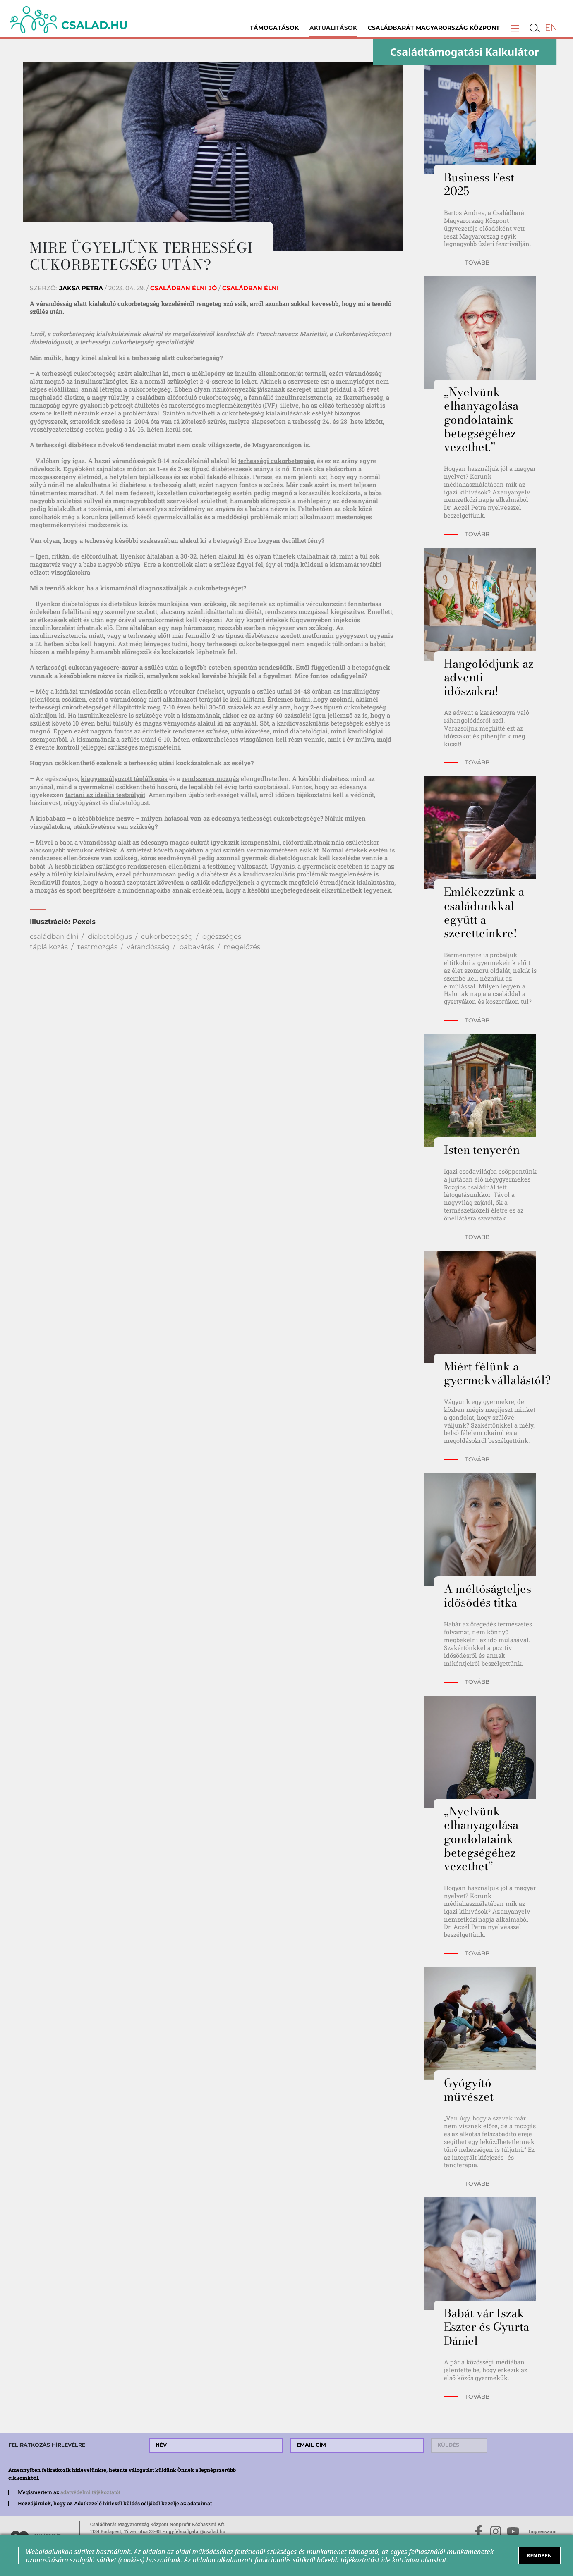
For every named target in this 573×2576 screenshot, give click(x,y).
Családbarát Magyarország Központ (434, 27)
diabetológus (110, 936)
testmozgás (97, 947)
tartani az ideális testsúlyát (105, 794)
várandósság (148, 947)
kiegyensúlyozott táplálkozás (124, 778)
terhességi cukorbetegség (276, 460)
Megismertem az (69, 2492)
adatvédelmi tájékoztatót (90, 2492)
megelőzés (241, 947)
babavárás (196, 947)
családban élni (54, 936)
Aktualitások (333, 27)
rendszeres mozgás (210, 778)
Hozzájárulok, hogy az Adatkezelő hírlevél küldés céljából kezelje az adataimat (115, 2503)
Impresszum (542, 2531)
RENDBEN (539, 2555)
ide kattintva (400, 2559)
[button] (515, 28)
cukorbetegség (167, 936)
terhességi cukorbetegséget (70, 707)
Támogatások (274, 27)
